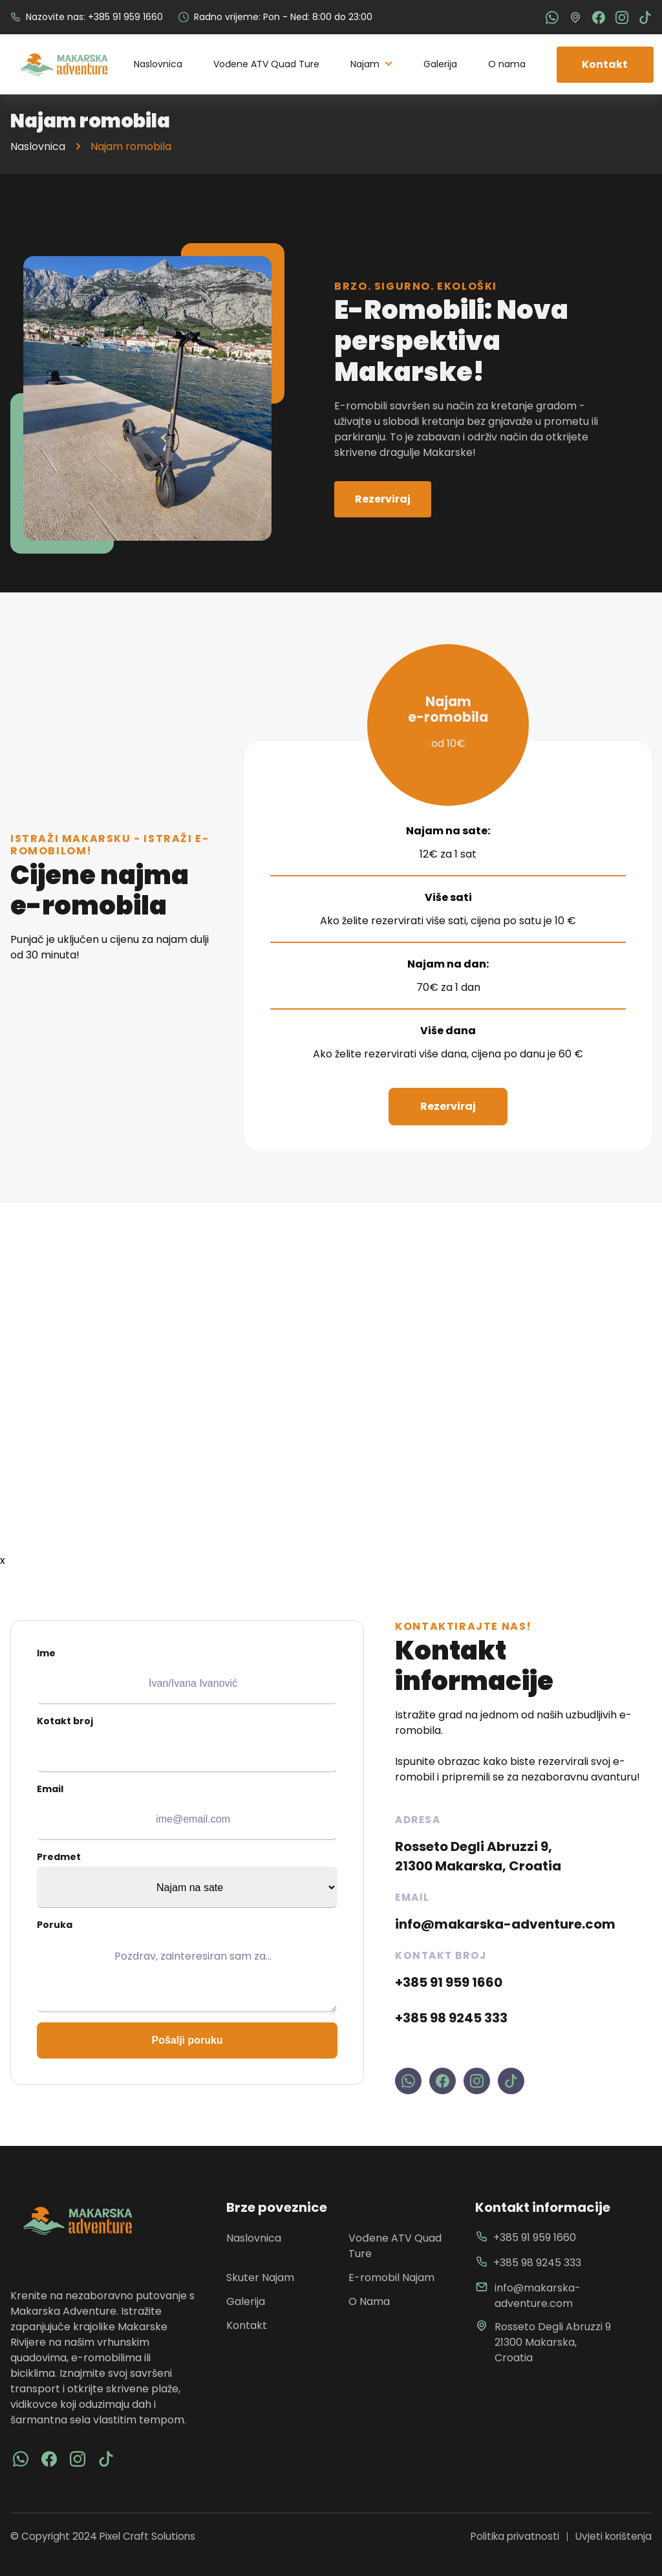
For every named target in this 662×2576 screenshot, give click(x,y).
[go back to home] (77, 2220)
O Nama (369, 2301)
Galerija (440, 64)
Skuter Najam (260, 2277)
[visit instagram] (77, 2459)
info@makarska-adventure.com (505, 1924)
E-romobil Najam (391, 2277)
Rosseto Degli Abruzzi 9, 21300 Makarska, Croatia (478, 1856)
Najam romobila (131, 146)
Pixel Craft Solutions (147, 2536)
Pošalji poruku (186, 2040)
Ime (187, 1675)
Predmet (187, 1879)
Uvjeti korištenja (613, 2536)
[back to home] (64, 64)
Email (187, 1811)
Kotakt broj (187, 1743)
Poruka (187, 1965)
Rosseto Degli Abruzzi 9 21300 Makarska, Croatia (543, 2342)
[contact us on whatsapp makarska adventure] (408, 2081)
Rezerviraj (383, 499)
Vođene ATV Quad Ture (266, 64)
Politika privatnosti (515, 2536)
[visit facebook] (20, 2459)
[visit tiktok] (106, 2459)
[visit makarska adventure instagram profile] (477, 2081)
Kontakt (605, 64)
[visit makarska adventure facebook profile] (442, 2081)
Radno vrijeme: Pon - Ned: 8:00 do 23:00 (275, 16)
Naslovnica (158, 64)
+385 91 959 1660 (448, 1982)
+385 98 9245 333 (451, 2018)
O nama (507, 64)
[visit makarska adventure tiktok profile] (511, 2081)
